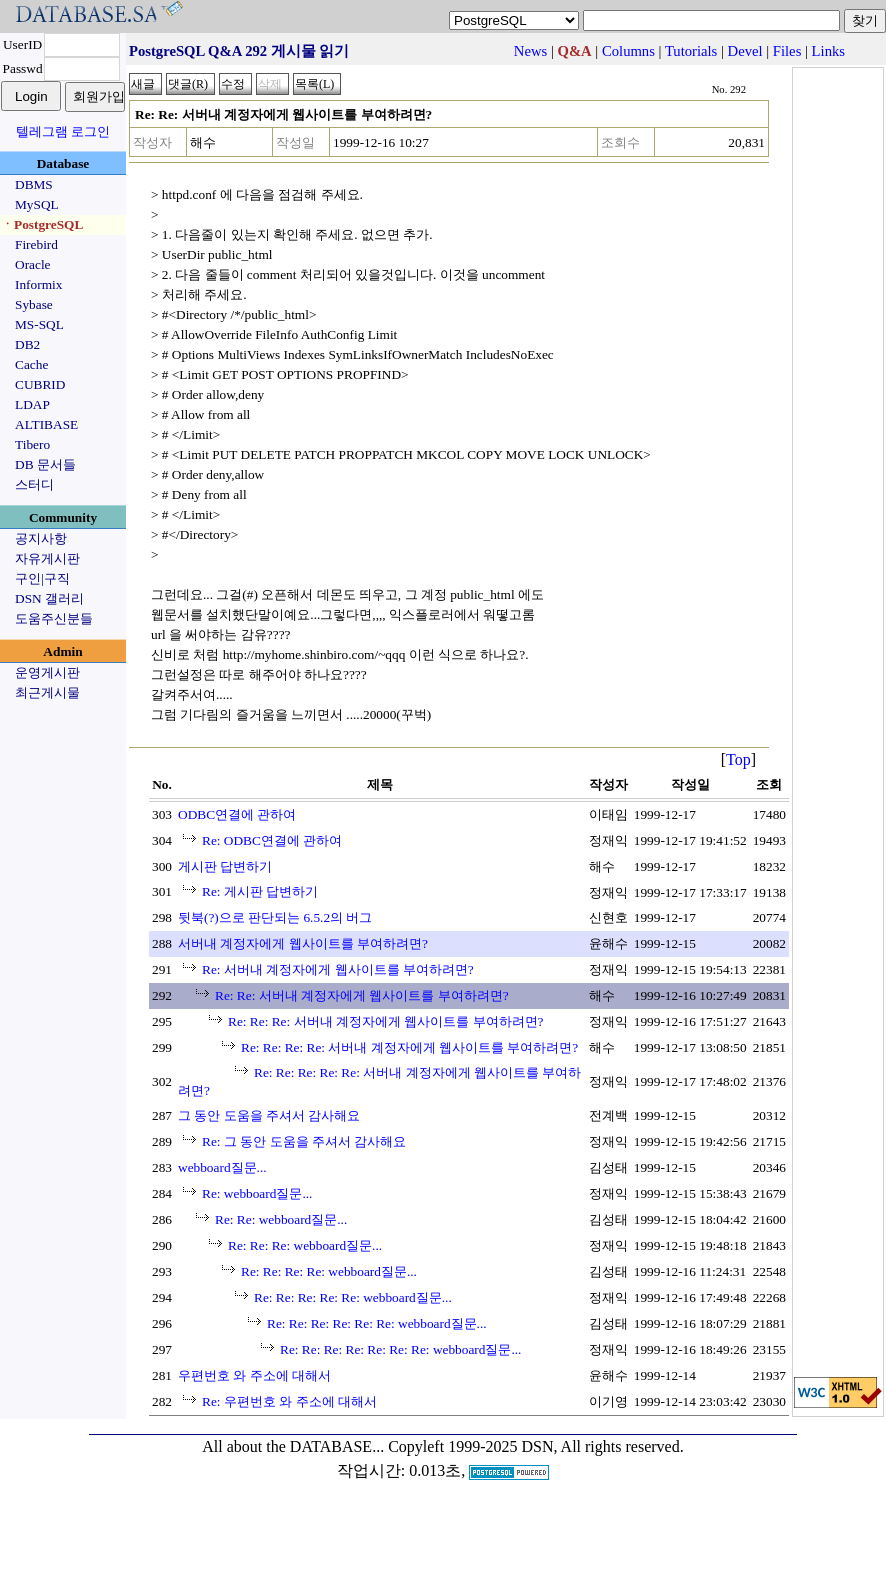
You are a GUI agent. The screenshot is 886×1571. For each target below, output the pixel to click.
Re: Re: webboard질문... (281, 1219)
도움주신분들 (54, 618)
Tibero (32, 444)
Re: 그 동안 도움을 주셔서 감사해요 (304, 1141)
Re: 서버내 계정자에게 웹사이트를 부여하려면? (338, 969)
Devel (745, 51)
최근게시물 (47, 692)
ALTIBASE (46, 424)
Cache (31, 364)
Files (787, 51)
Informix (38, 284)
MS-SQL (39, 324)
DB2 (27, 344)
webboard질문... (222, 1167)
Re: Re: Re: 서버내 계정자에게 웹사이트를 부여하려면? (385, 1021)
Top (738, 759)
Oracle (33, 264)
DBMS (34, 184)
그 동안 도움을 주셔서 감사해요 (269, 1115)
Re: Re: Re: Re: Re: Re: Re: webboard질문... (400, 1349)
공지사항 (41, 538)
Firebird (36, 244)
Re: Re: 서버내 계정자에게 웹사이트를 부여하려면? (362, 995)
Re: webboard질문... (257, 1193)
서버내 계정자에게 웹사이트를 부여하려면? (303, 943)
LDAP (32, 404)
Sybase (34, 304)
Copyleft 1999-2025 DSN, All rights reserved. (536, 1446)
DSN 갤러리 (49, 598)
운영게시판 (47, 672)
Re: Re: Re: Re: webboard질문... (329, 1271)
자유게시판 (47, 558)
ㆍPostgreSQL (42, 224)
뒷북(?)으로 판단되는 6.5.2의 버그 (275, 917)
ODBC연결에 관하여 (237, 814)
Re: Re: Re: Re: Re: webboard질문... (353, 1297)
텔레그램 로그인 (63, 131)
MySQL (37, 204)
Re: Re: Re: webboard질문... (305, 1245)
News (530, 51)
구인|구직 (42, 578)
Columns (628, 51)
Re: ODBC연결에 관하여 (272, 840)
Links (828, 51)
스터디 (34, 484)
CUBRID (40, 384)
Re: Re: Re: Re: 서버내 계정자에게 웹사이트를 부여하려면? (409, 1047)
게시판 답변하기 (225, 866)
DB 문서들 (45, 464)
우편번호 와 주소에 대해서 (254, 1375)
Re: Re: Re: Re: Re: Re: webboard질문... (377, 1323)
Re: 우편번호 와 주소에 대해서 (289, 1401)
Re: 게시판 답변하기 (260, 891)
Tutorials (691, 51)
